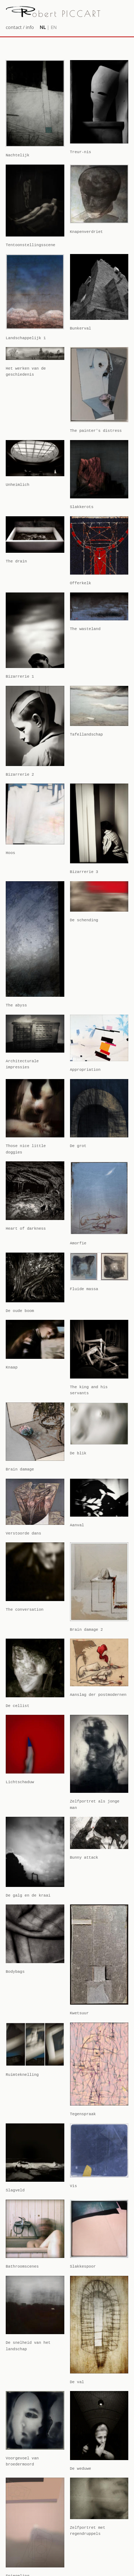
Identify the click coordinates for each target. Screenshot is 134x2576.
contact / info (20, 27)
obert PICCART (54, 14)
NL (43, 27)
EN (54, 27)
